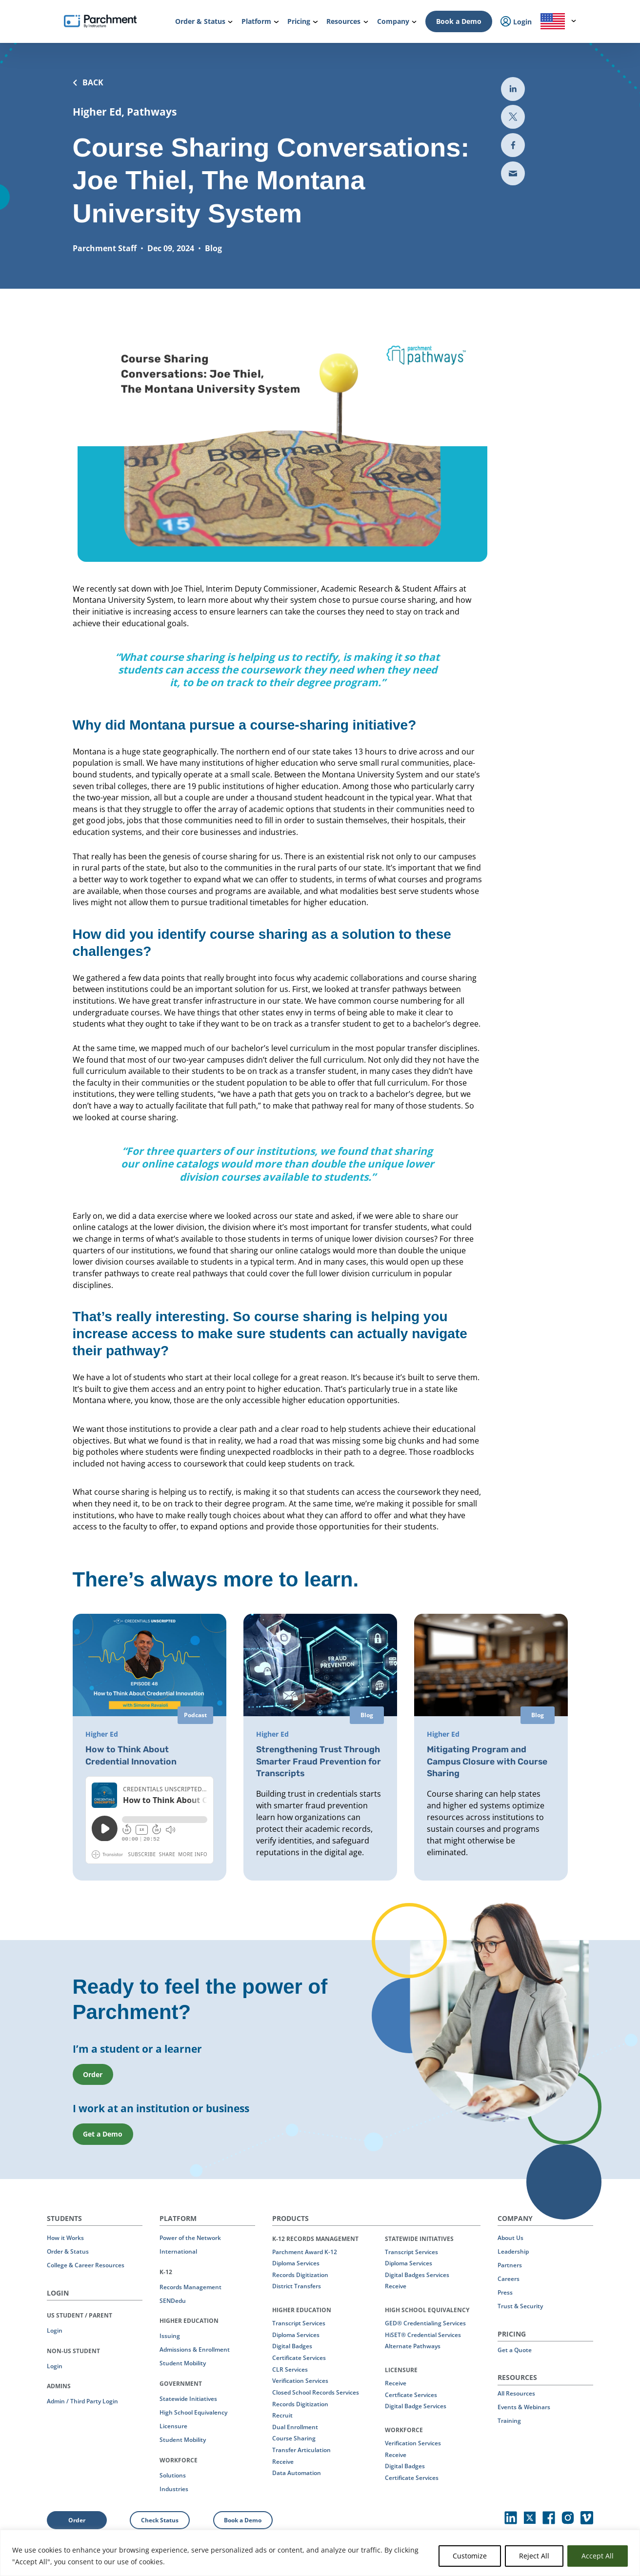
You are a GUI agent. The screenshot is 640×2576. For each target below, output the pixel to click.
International (178, 2251)
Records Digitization (300, 2274)
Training (509, 2420)
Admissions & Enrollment (195, 2349)
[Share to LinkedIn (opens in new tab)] (513, 89)
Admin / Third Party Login (82, 2401)
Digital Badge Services (415, 2405)
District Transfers (296, 2285)
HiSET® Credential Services (423, 2334)
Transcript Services (298, 2322)
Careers (509, 2278)
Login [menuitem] (516, 22)
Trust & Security (520, 2305)
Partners (510, 2264)
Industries (174, 2488)
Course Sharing (294, 2438)
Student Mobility (183, 2362)
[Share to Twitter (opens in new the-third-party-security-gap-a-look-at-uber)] (513, 117)
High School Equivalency (193, 2412)
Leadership (513, 2251)
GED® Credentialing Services (425, 2322)
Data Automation (296, 2472)
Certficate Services (411, 2394)
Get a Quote (515, 2349)
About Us (510, 2237)
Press (505, 2292)
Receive (283, 2461)
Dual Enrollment (295, 2426)
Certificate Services (299, 2357)
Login (54, 2330)
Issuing (170, 2335)
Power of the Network (190, 2237)
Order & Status (68, 2251)
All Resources (516, 2393)
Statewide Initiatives (188, 2398)
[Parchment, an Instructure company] (100, 21)
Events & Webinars (524, 2406)
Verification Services (300, 2380)
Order (76, 2519)
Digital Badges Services (417, 2274)
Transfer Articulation (301, 2449)
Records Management (190, 2286)
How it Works (65, 2237)
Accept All (597, 2555)
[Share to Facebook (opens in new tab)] (513, 145)
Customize (470, 2555)
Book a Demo (458, 21)
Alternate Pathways (412, 2345)
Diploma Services (296, 2263)
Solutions (173, 2474)
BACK (88, 82)
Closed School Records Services (315, 2392)
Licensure (173, 2425)
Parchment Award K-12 (304, 2251)
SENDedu (173, 2300)
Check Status (160, 2519)
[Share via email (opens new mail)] (513, 173)
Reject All (534, 2555)
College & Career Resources (85, 2264)
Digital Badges (292, 2345)
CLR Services (290, 2368)
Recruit (282, 2415)
